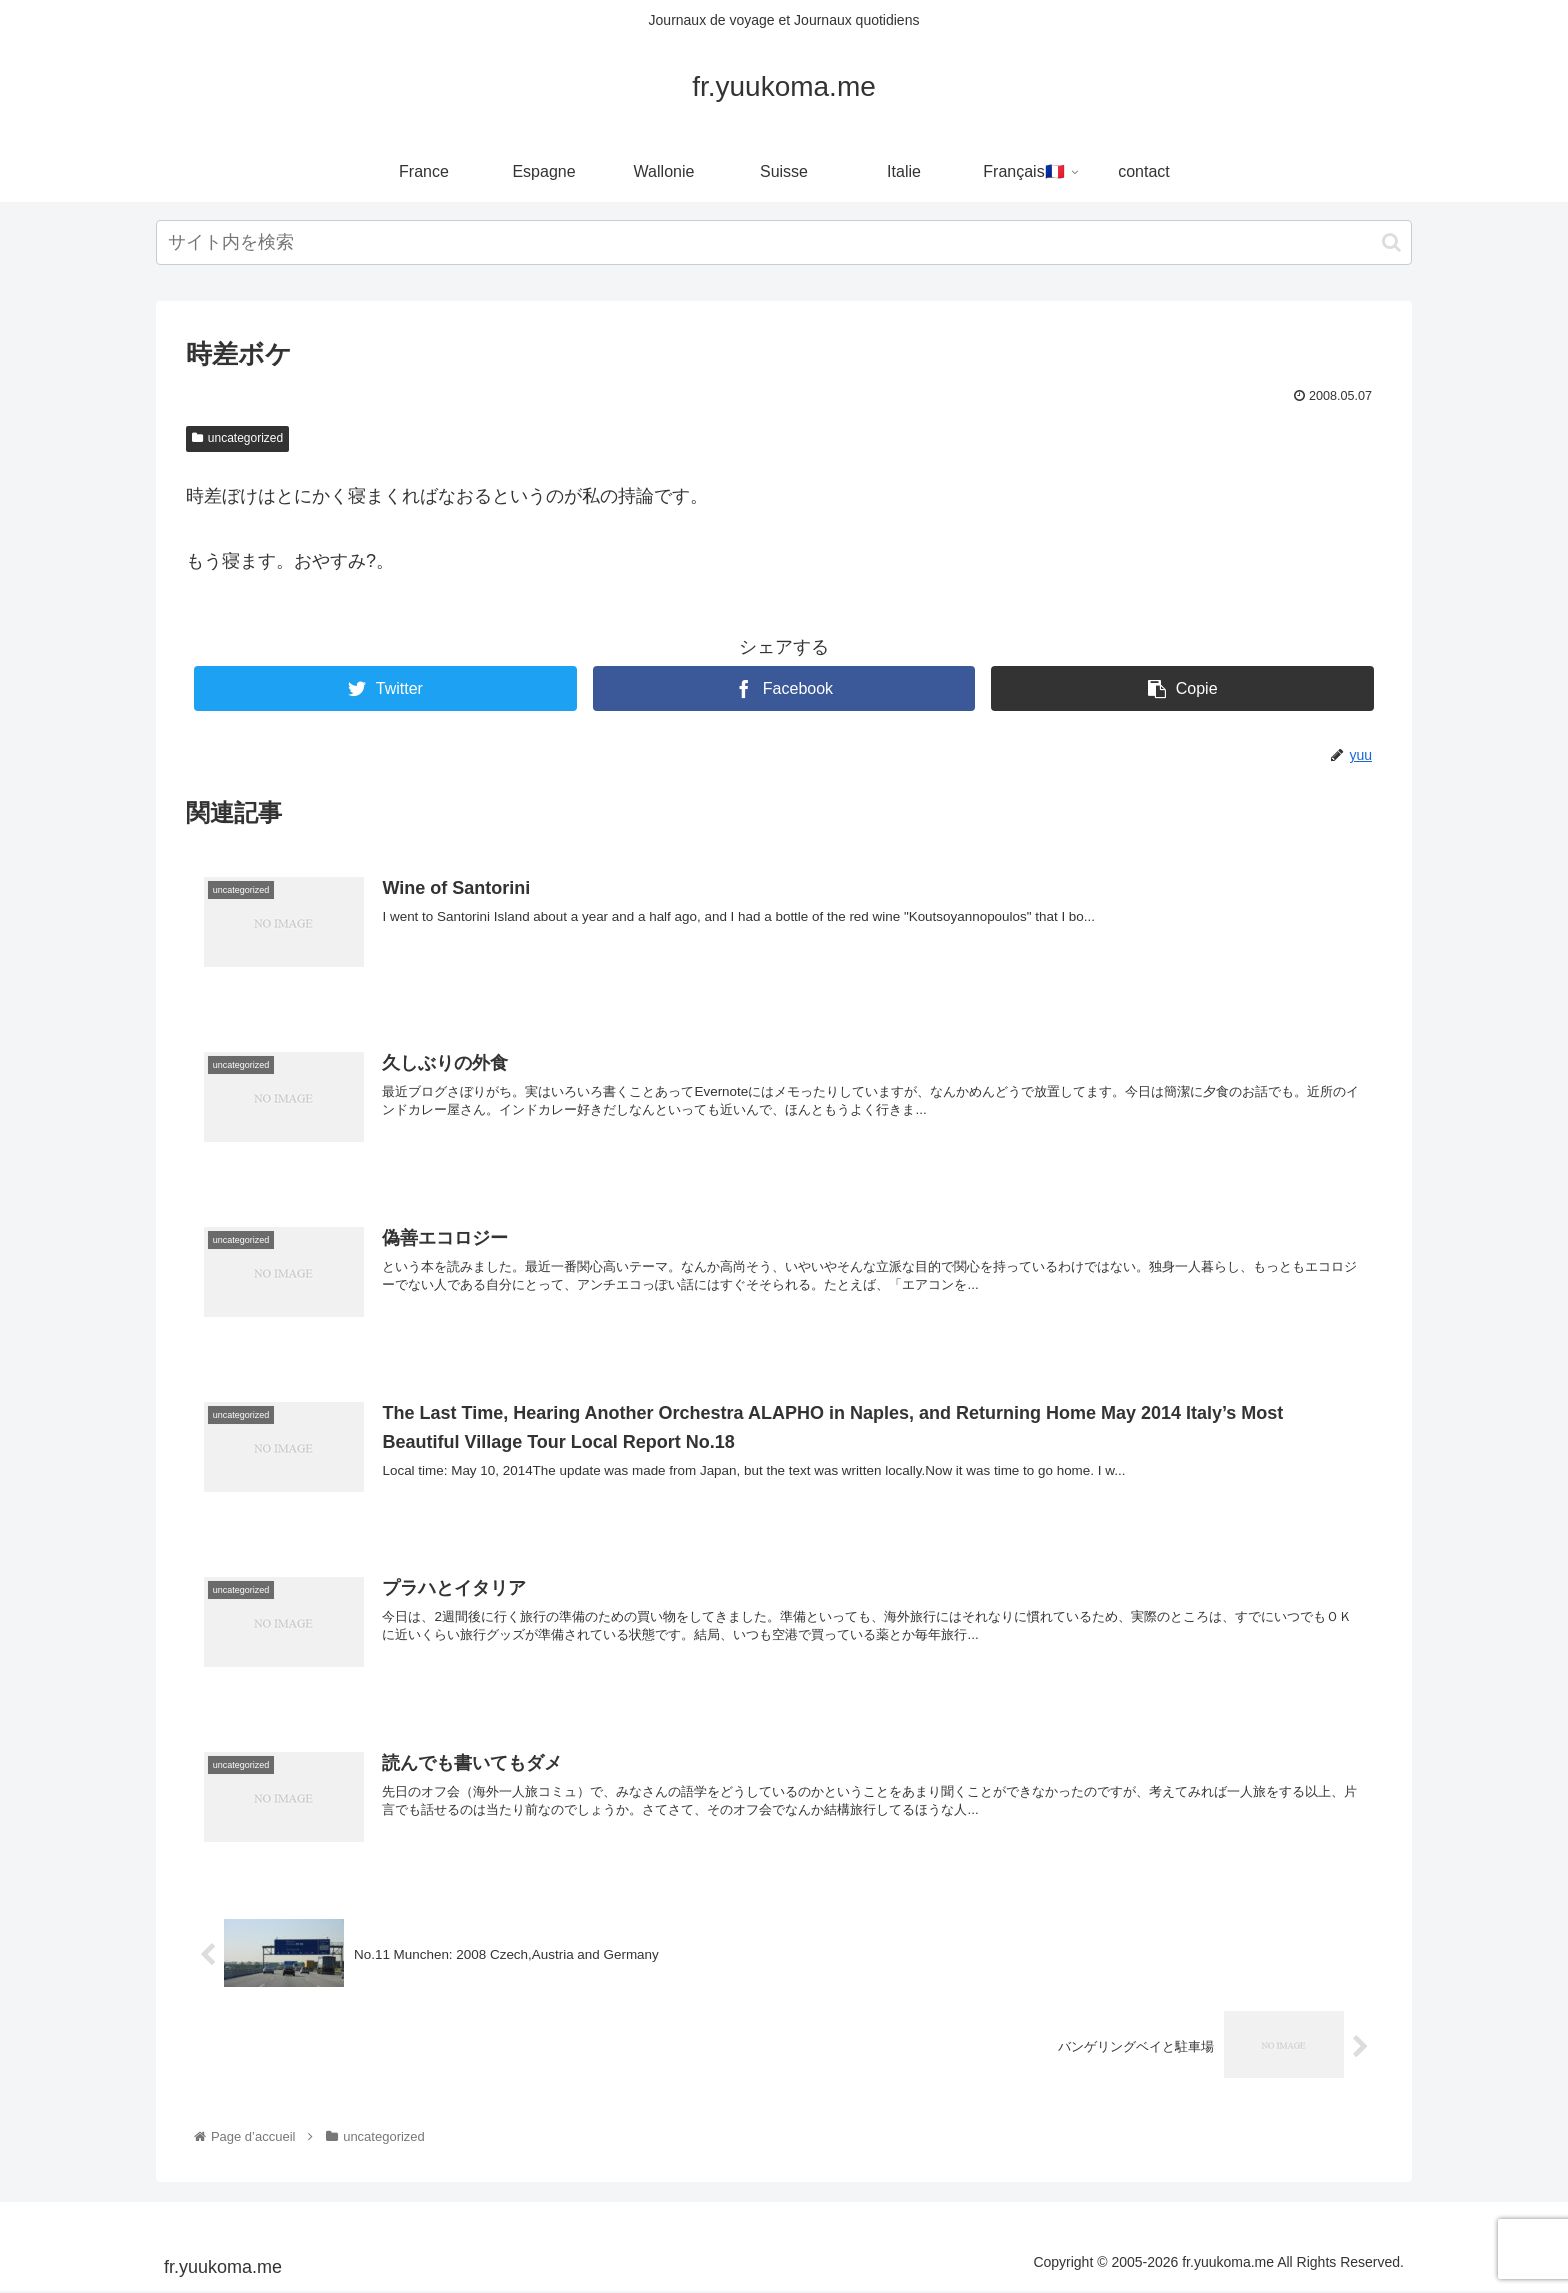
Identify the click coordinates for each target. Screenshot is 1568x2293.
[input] (784, 242)
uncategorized (237, 438)
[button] (1391, 242)
